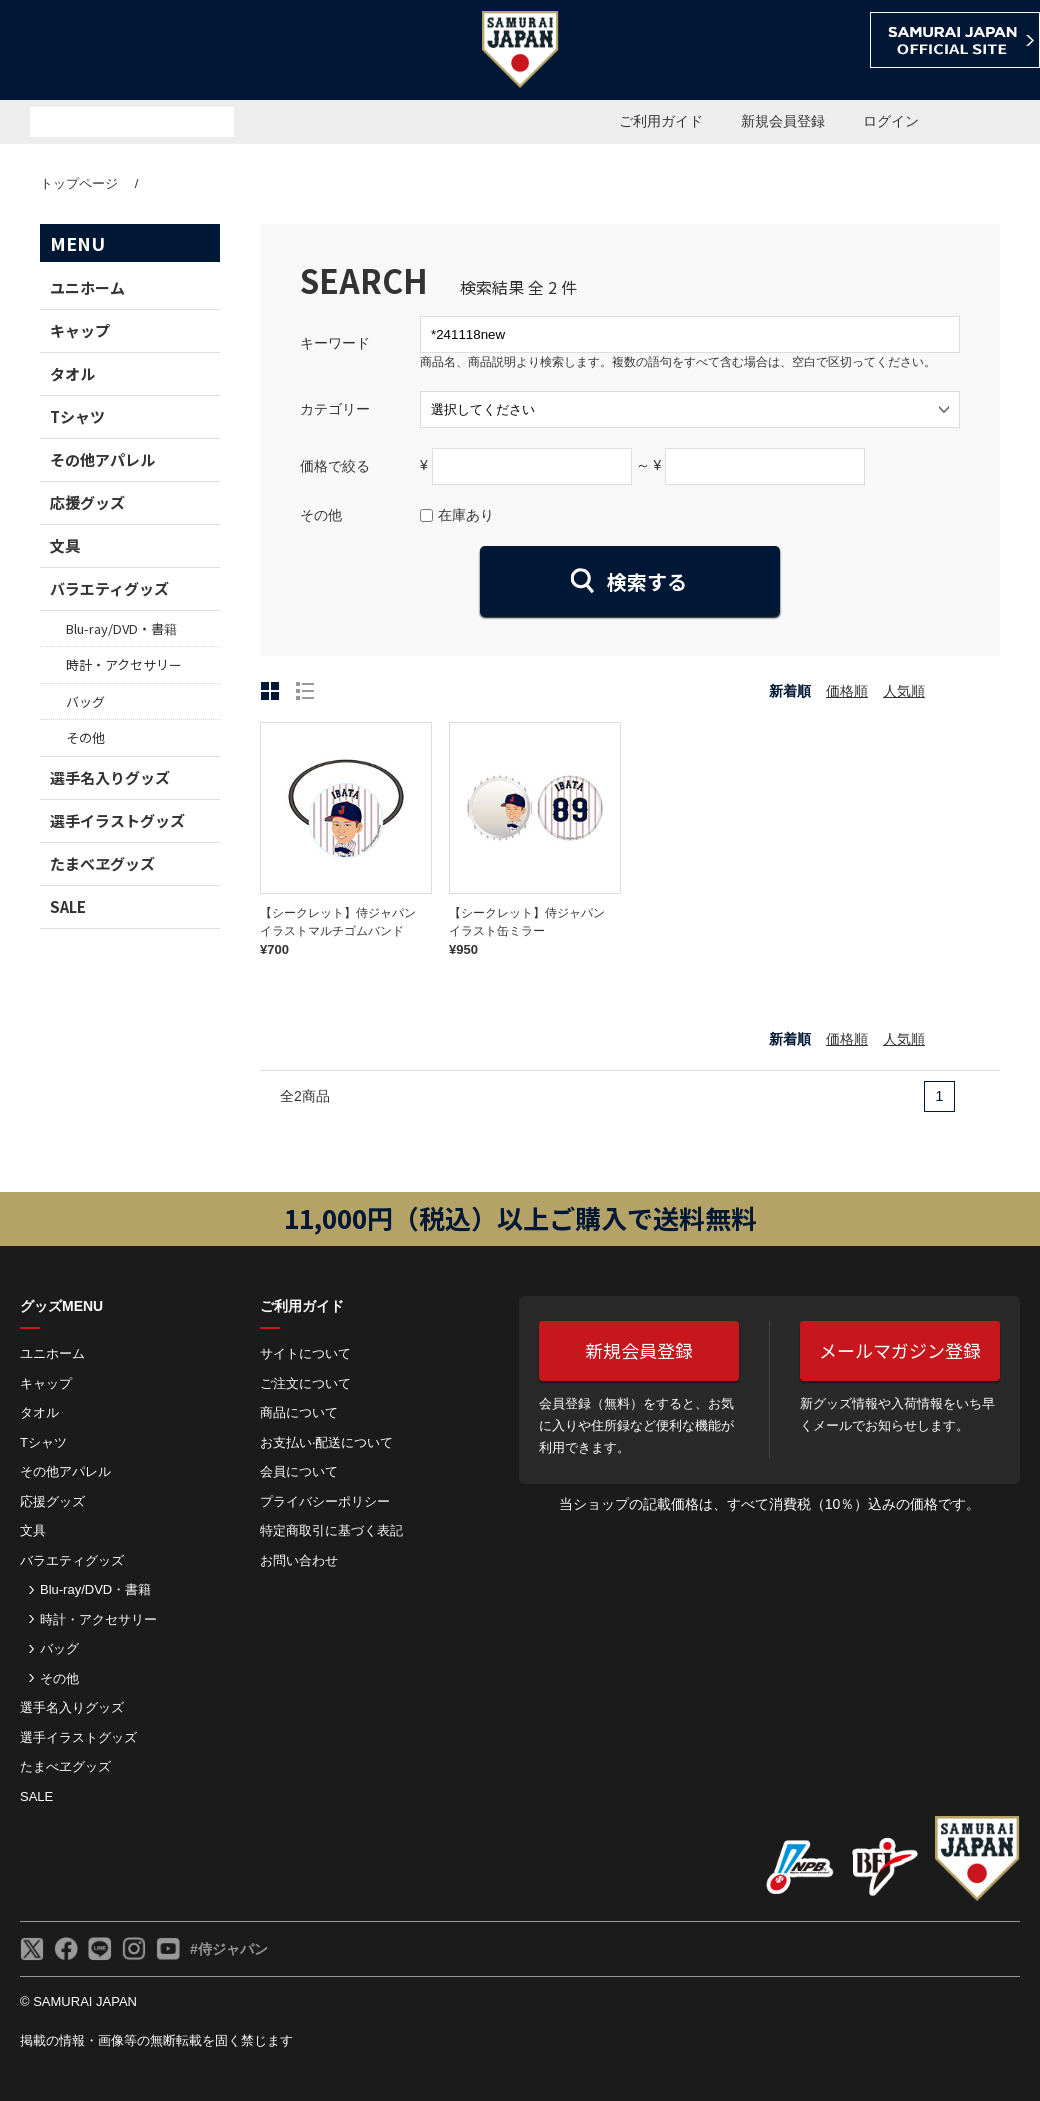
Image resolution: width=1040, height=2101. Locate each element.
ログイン (891, 121)
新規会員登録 (783, 121)
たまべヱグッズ (102, 863)
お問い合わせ (299, 1560)
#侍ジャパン (229, 1949)
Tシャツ (77, 416)
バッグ (85, 701)
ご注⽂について (305, 1383)
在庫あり (466, 515)
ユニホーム (87, 287)
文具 (65, 545)
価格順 (847, 691)
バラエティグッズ (109, 588)
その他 (85, 737)
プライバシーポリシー (325, 1501)
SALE (68, 906)
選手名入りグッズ (110, 777)
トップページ (79, 183)
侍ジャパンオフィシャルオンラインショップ (114, 51)
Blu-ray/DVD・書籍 (121, 628)
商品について (299, 1412)
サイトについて (305, 1353)
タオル (72, 373)
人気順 (904, 691)
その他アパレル (102, 459)
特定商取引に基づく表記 (331, 1530)
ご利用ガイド (661, 121)
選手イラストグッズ (117, 820)
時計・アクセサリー (124, 664)
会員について (299, 1471)
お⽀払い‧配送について (326, 1442)
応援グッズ (87, 502)
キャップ (80, 330)
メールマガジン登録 (900, 1350)
